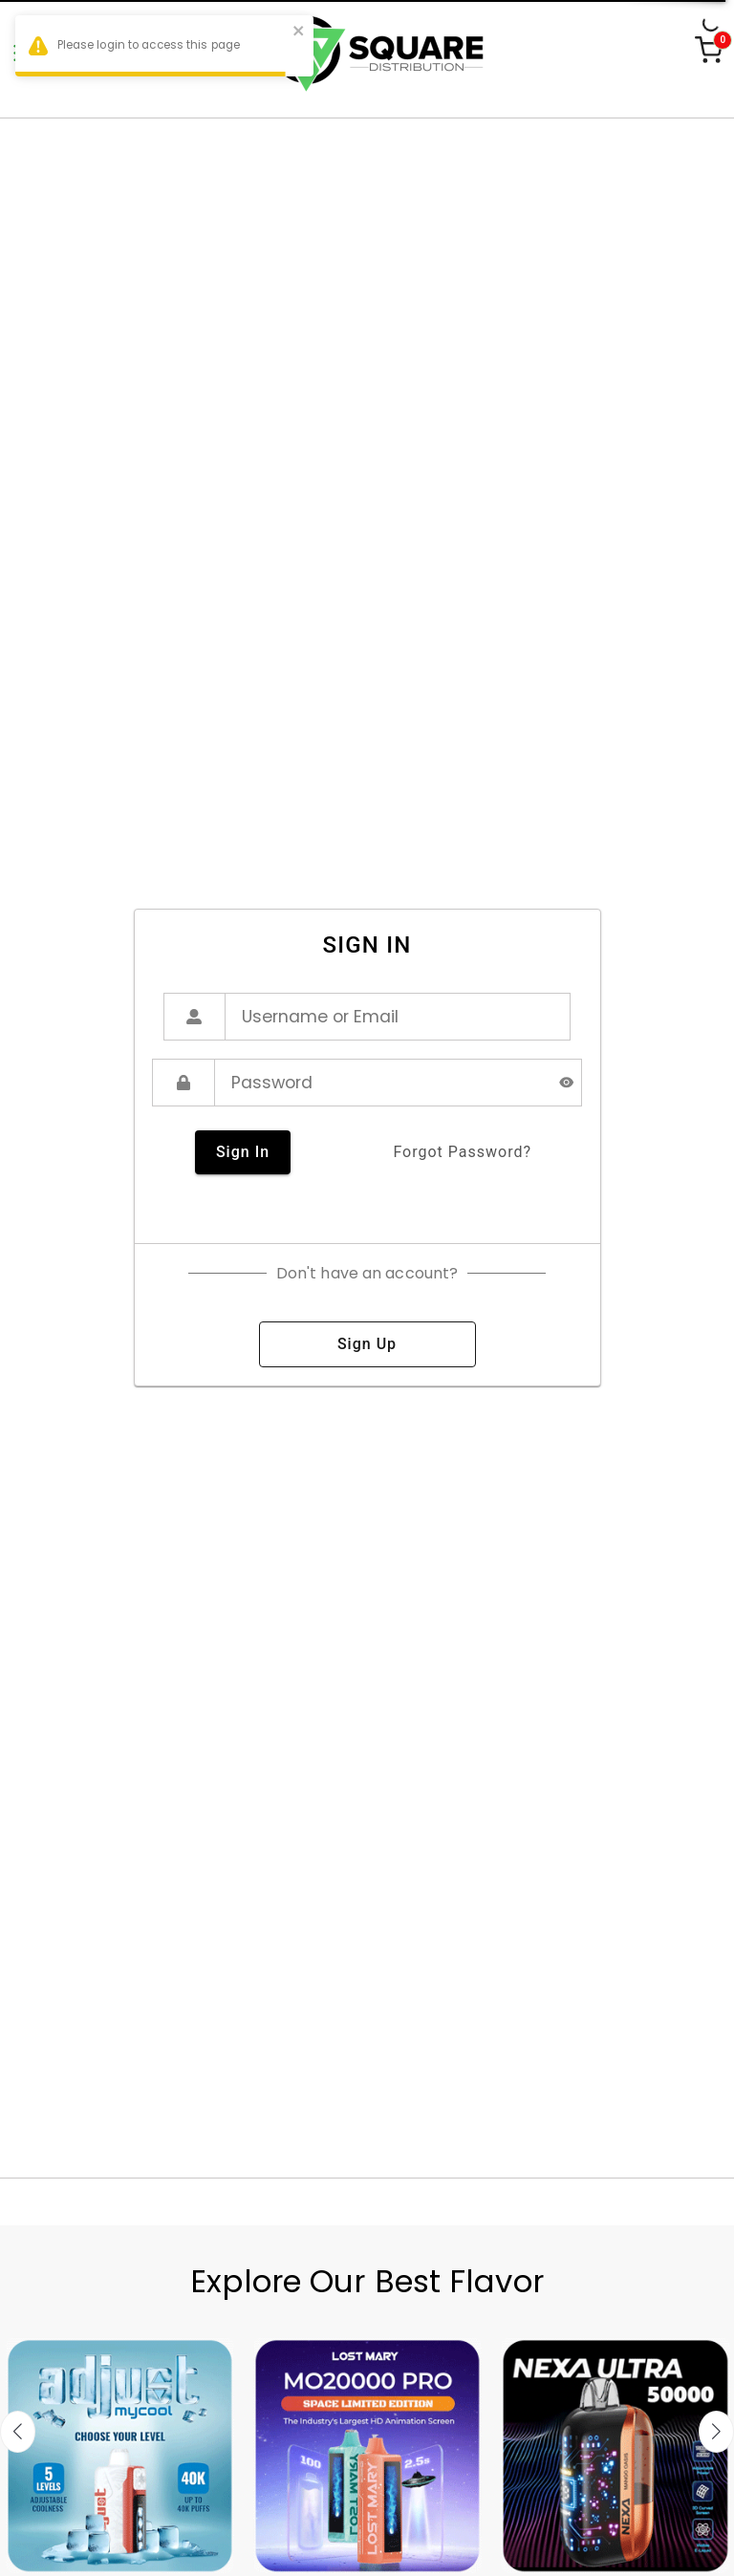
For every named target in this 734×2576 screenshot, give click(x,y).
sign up (367, 1344)
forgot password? (462, 1152)
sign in (243, 1152)
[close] (299, 33)
